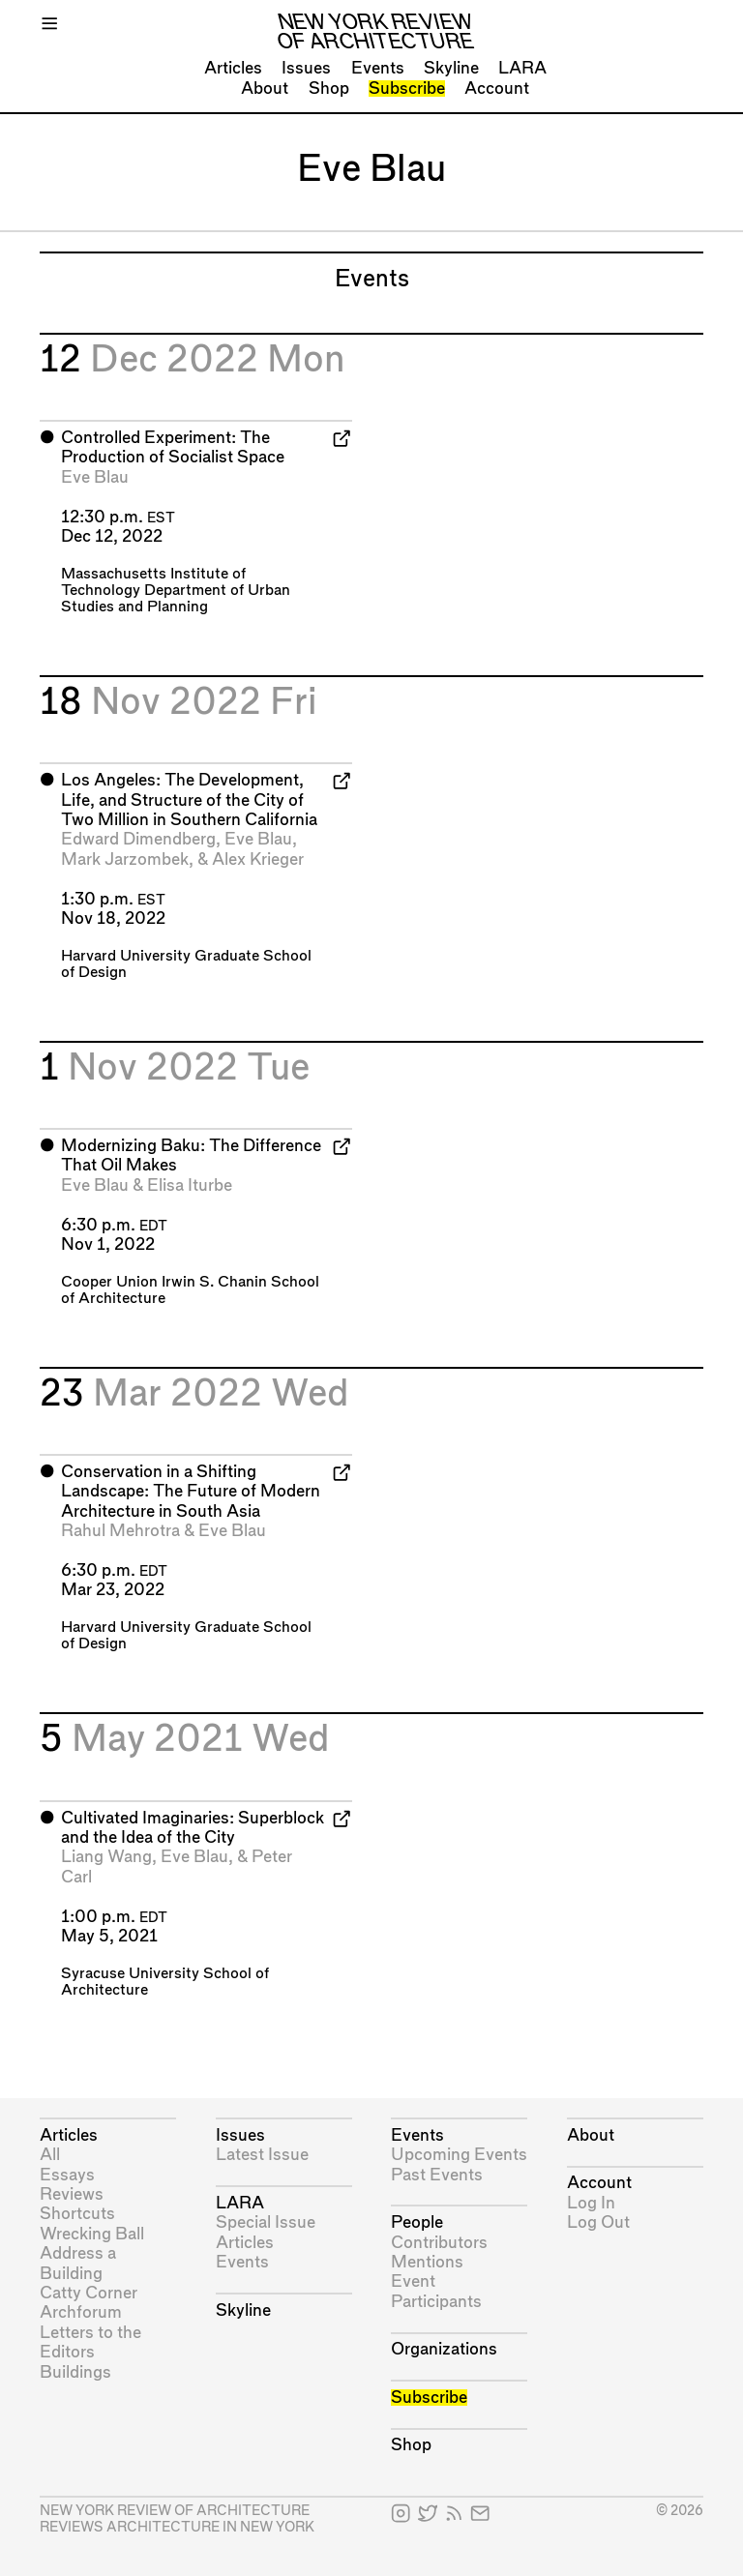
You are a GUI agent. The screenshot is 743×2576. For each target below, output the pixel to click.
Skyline (451, 68)
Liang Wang (106, 1857)
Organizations (444, 2349)
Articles (233, 68)
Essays (67, 2175)
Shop (329, 88)
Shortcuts (77, 2214)
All (50, 2155)
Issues (306, 68)
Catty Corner (88, 2293)
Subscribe (407, 88)
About (264, 88)
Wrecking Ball (92, 2234)
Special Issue (265, 2222)
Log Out (598, 2222)
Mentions (427, 2262)
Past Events (437, 2175)
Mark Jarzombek (125, 859)
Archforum (81, 2312)
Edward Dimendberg (138, 839)
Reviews (72, 2194)
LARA (522, 68)
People (417, 2222)
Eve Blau (95, 477)
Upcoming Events (459, 2155)
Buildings (75, 2372)
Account (496, 88)
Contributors (439, 2243)
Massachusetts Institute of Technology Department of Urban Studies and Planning (175, 590)
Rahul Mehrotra (120, 1531)
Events (377, 68)
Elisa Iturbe (189, 1185)
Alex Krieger (258, 859)
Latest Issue (262, 2155)
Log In (591, 2203)
